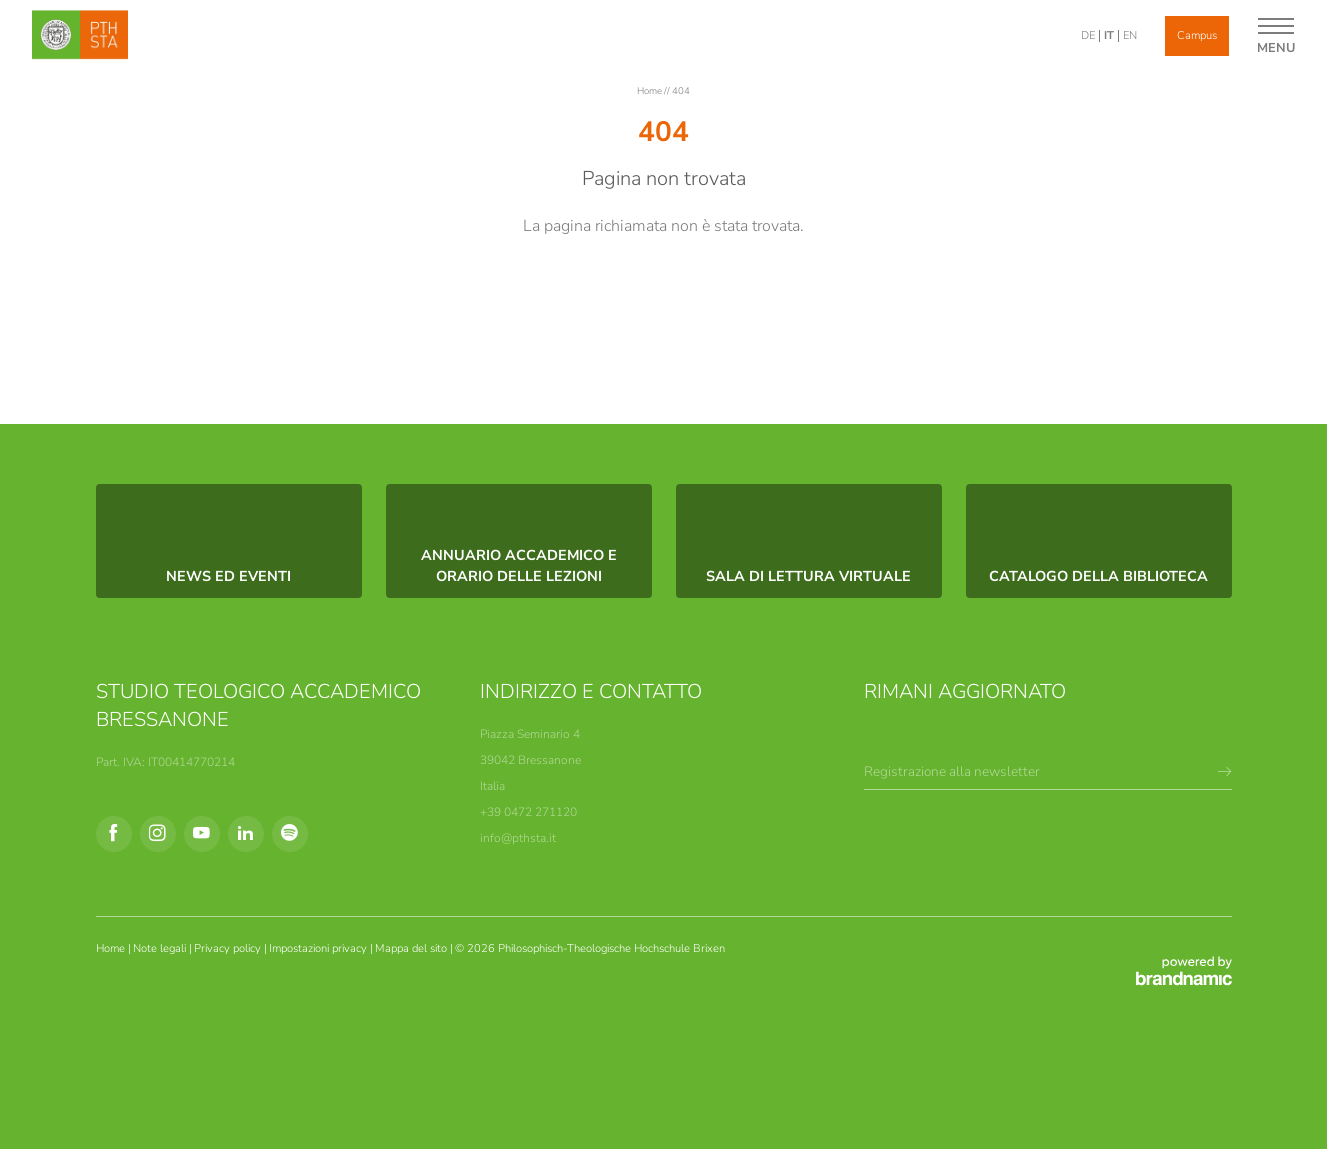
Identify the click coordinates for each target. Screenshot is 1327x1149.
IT (1109, 35)
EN (1130, 35)
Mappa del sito (412, 948)
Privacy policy (229, 948)
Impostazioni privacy (319, 948)
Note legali (161, 948)
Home (650, 90)
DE (1088, 35)
